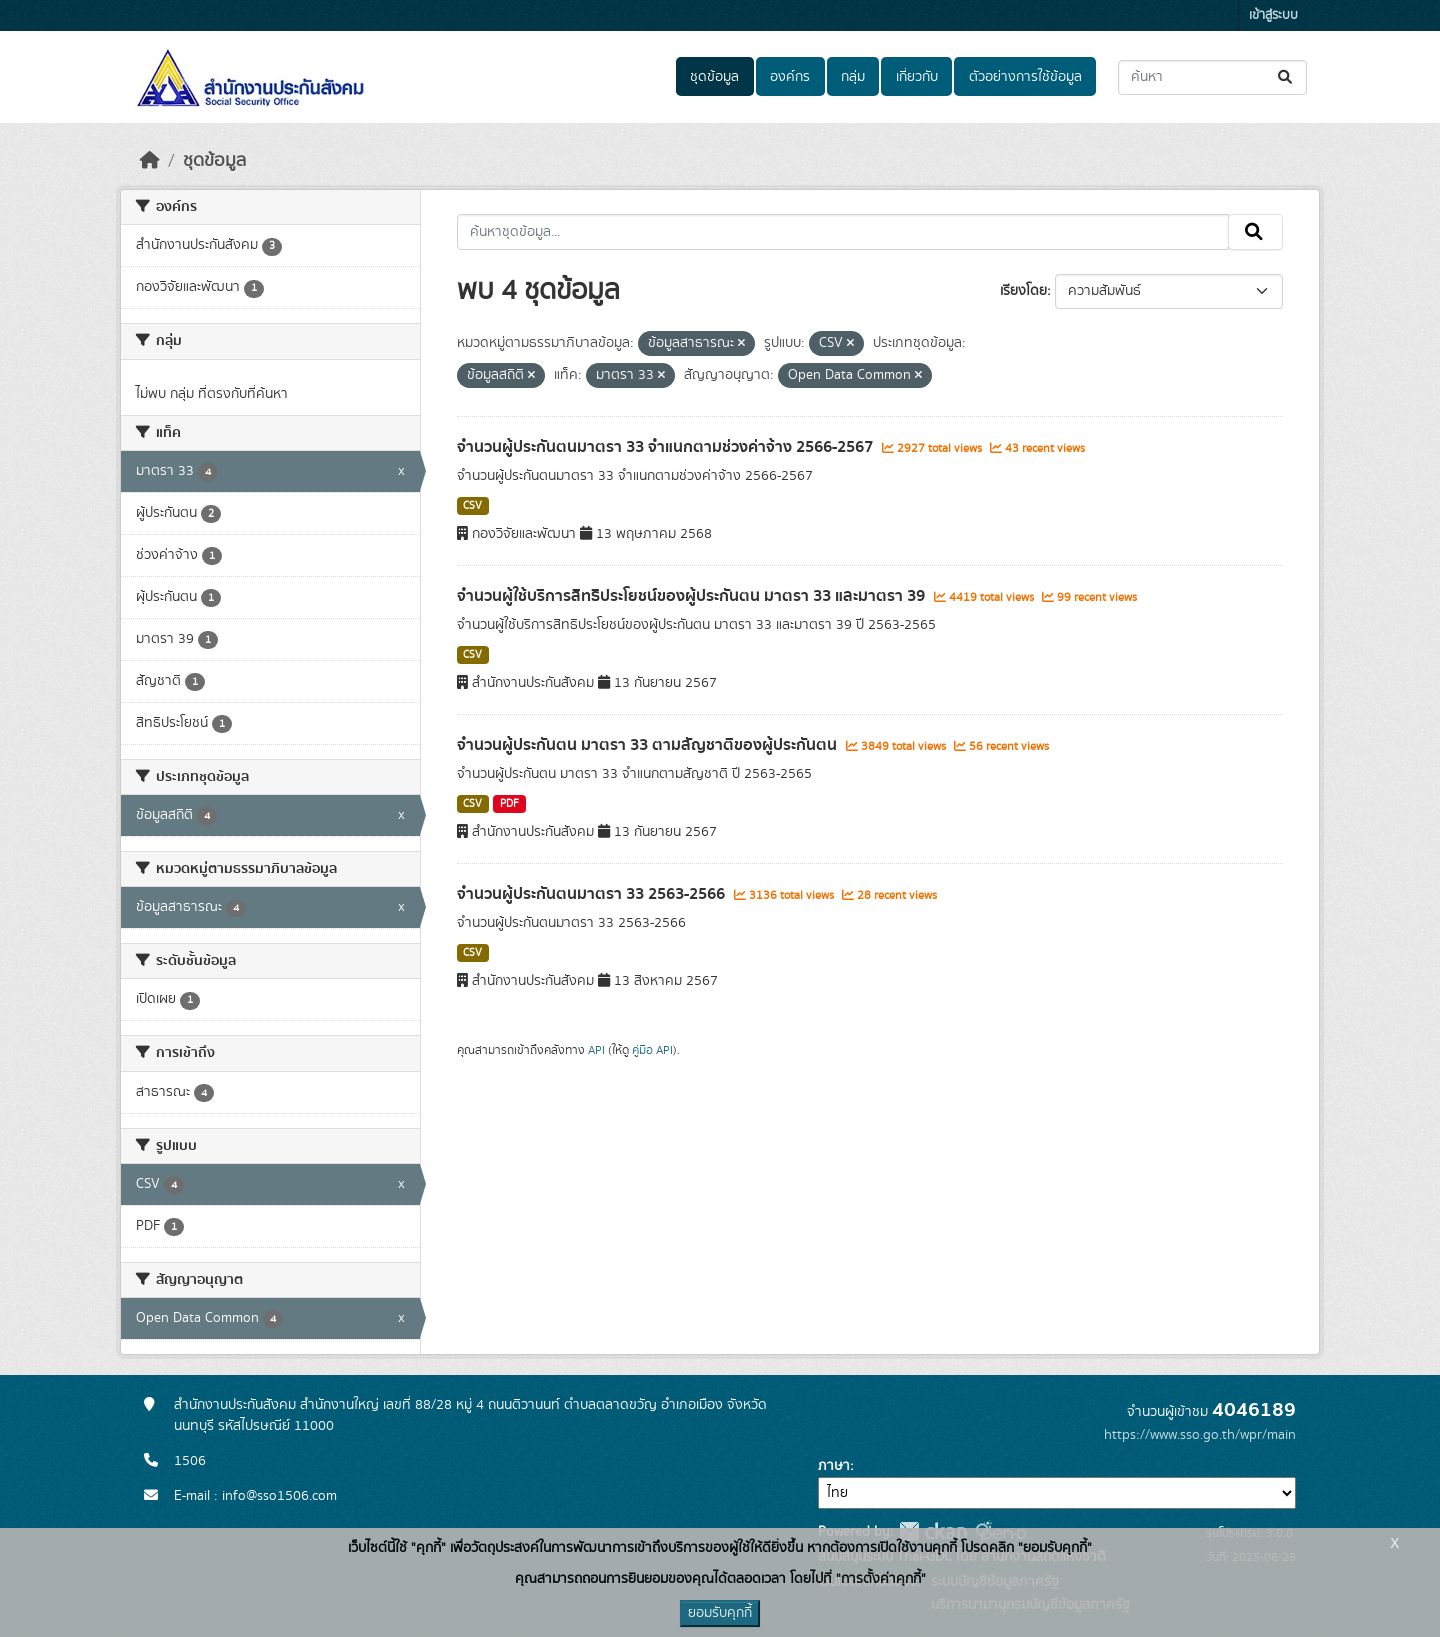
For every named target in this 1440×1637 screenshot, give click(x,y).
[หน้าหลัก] (150, 161)
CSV (472, 506)
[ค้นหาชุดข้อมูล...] (1212, 77)
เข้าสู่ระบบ (1273, 15)
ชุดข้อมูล (714, 77)
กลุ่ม (853, 77)
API (596, 1050)
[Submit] (1286, 77)
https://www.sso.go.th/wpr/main (1200, 1435)
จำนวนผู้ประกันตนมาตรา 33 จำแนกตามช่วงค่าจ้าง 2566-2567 (667, 447)
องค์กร (790, 77)
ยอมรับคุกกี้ (720, 1613)
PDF (509, 804)
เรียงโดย (1023, 291)
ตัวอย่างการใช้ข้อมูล (1025, 77)
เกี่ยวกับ (917, 77)
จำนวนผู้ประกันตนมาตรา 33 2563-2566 (593, 894)
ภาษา (834, 1466)
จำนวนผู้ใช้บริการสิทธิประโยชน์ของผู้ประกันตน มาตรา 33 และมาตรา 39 (693, 596)
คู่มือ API (652, 1050)
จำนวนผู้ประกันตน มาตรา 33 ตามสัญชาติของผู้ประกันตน (649, 745)
